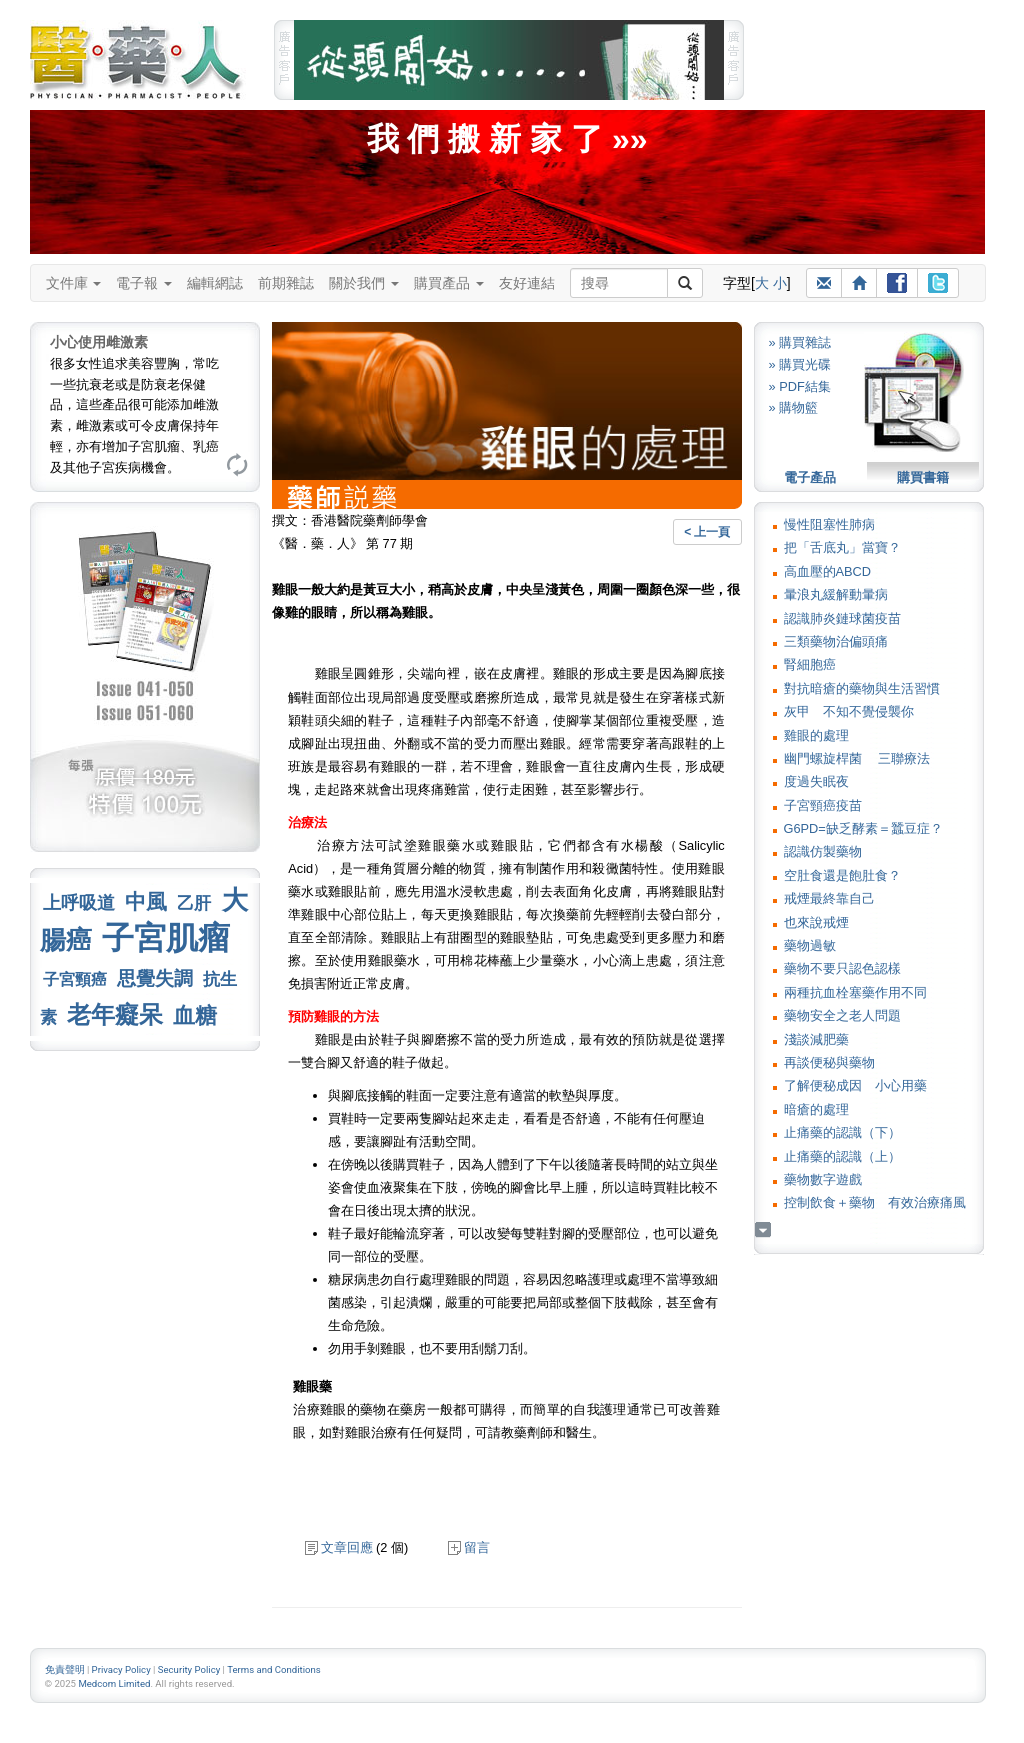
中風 (146, 901)
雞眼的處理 (816, 735)
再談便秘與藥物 (829, 1062)
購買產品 (449, 283)
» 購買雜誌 (800, 342)
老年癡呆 (115, 1014)
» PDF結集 (800, 386)
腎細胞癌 (810, 664)
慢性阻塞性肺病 (829, 524)
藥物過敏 (810, 945)
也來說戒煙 (816, 922)
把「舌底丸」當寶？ (842, 547)
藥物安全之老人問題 (842, 1015)
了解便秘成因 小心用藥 (855, 1085)
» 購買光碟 (800, 364)
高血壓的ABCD (828, 571)
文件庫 (74, 283)
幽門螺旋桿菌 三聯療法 (857, 758)
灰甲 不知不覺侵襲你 (849, 711)
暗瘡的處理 (816, 1109)
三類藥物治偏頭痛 (836, 641)
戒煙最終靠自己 (829, 898)
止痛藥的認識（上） (842, 1156)
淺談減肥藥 (816, 1039)
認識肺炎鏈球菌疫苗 (842, 618)
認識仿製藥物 (823, 851)
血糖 (195, 1015)
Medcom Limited (114, 1683)
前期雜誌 (286, 283)
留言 (469, 1547)
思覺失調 (155, 978)
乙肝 (194, 903)
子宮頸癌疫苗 (823, 805)
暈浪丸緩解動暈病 (836, 594)
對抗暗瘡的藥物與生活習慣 (862, 688)
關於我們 (364, 283)
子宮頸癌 (75, 979)
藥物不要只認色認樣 (842, 968)
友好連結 (527, 283)
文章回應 (339, 1547)
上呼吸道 (79, 903)
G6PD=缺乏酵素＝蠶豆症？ (863, 828)
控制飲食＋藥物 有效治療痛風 (875, 1202)
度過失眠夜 (816, 781)
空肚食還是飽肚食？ (842, 875)
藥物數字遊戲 (823, 1179)
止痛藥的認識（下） (842, 1132)
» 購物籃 (794, 407)
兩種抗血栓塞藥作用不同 (855, 992)
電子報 (144, 283)
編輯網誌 (215, 283)
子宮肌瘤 (166, 938)
